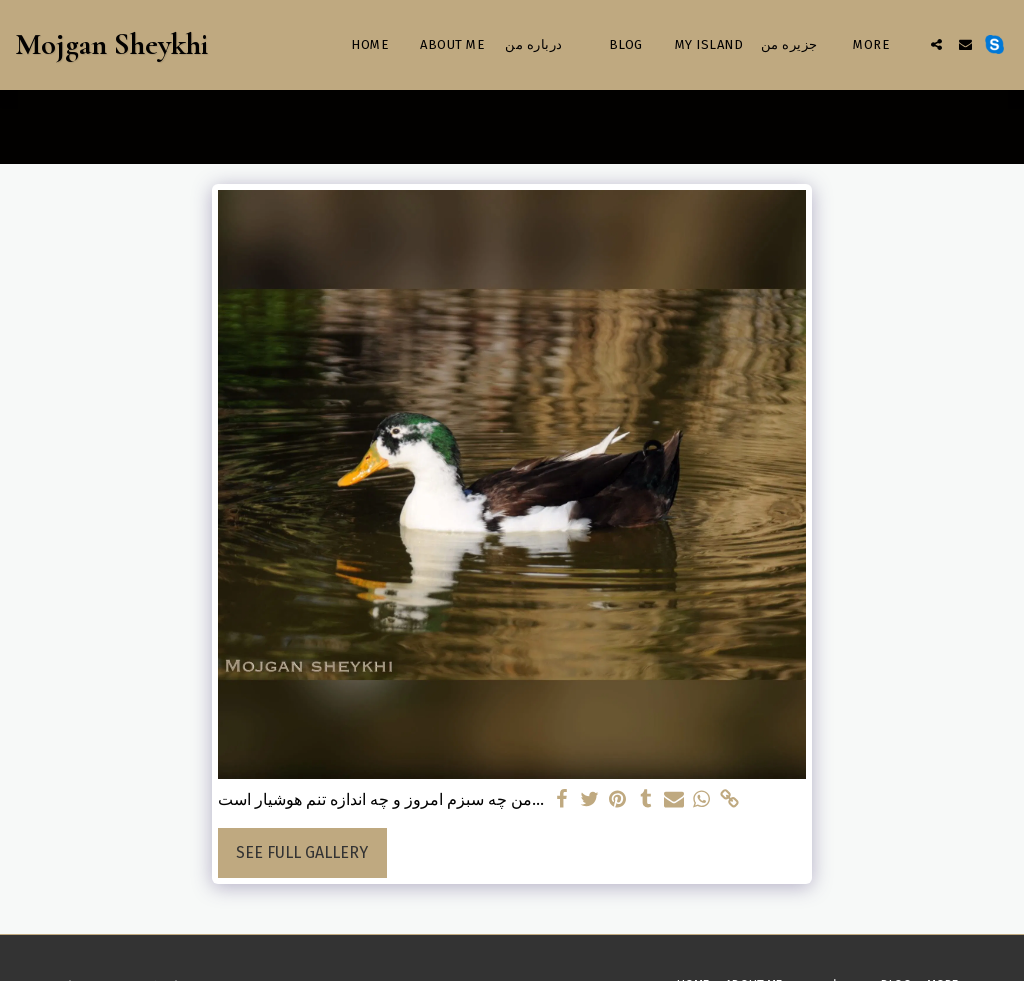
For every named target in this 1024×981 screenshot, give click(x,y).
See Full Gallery (302, 852)
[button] (936, 44)
